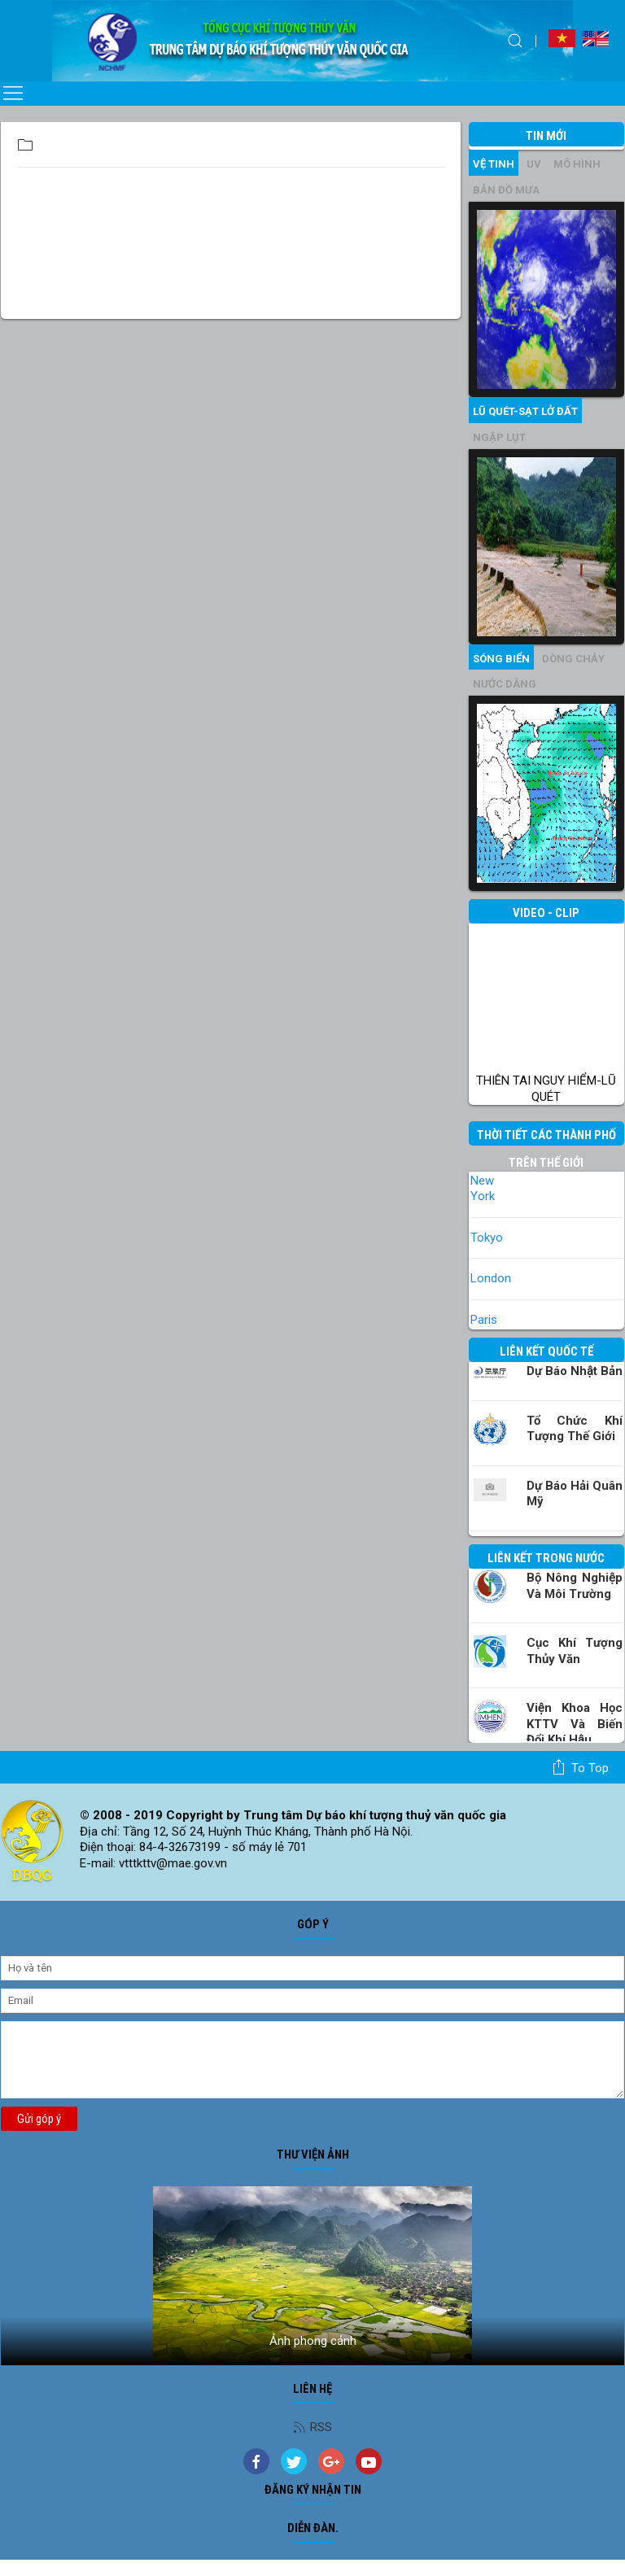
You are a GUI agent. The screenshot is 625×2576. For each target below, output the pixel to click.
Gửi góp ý (39, 2118)
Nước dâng (504, 684)
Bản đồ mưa (506, 190)
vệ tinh (493, 164)
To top (580, 1767)
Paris (483, 1319)
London (490, 1278)
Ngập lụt (499, 437)
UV (534, 164)
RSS (312, 2427)
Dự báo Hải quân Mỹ (575, 1493)
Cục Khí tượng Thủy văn (575, 1650)
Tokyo (486, 1237)
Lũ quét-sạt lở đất (525, 411)
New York (482, 1188)
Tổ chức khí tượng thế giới (575, 1428)
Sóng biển (501, 659)
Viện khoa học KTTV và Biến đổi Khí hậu (575, 1724)
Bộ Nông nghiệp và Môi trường (575, 1585)
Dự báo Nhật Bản (575, 1371)
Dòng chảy (573, 659)
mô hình (577, 164)
